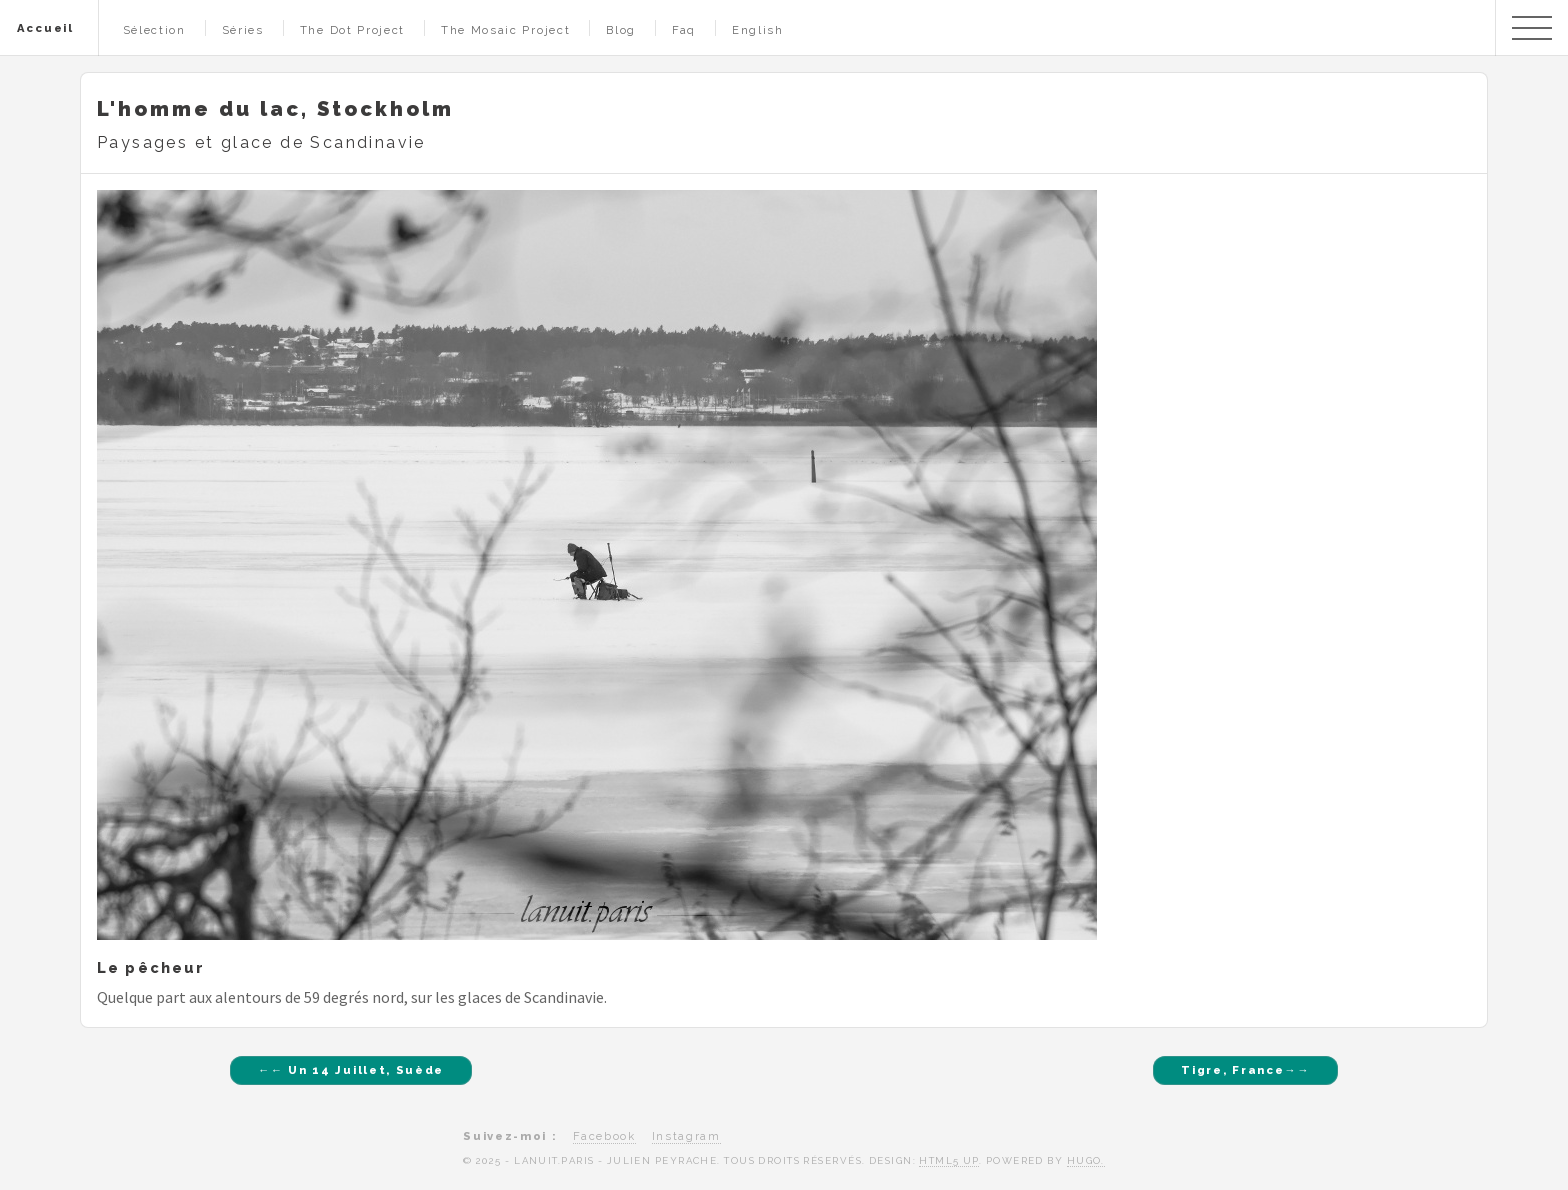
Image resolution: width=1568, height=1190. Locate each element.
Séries (243, 30)
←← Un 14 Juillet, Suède (351, 1070)
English (758, 30)
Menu (1532, 28)
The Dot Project (352, 30)
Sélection (154, 30)
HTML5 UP (949, 1160)
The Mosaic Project (505, 30)
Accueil (45, 28)
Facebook (604, 1136)
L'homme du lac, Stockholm (275, 109)
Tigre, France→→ (1245, 1070)
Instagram (686, 1136)
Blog (621, 30)
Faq (684, 30)
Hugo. (1086, 1160)
